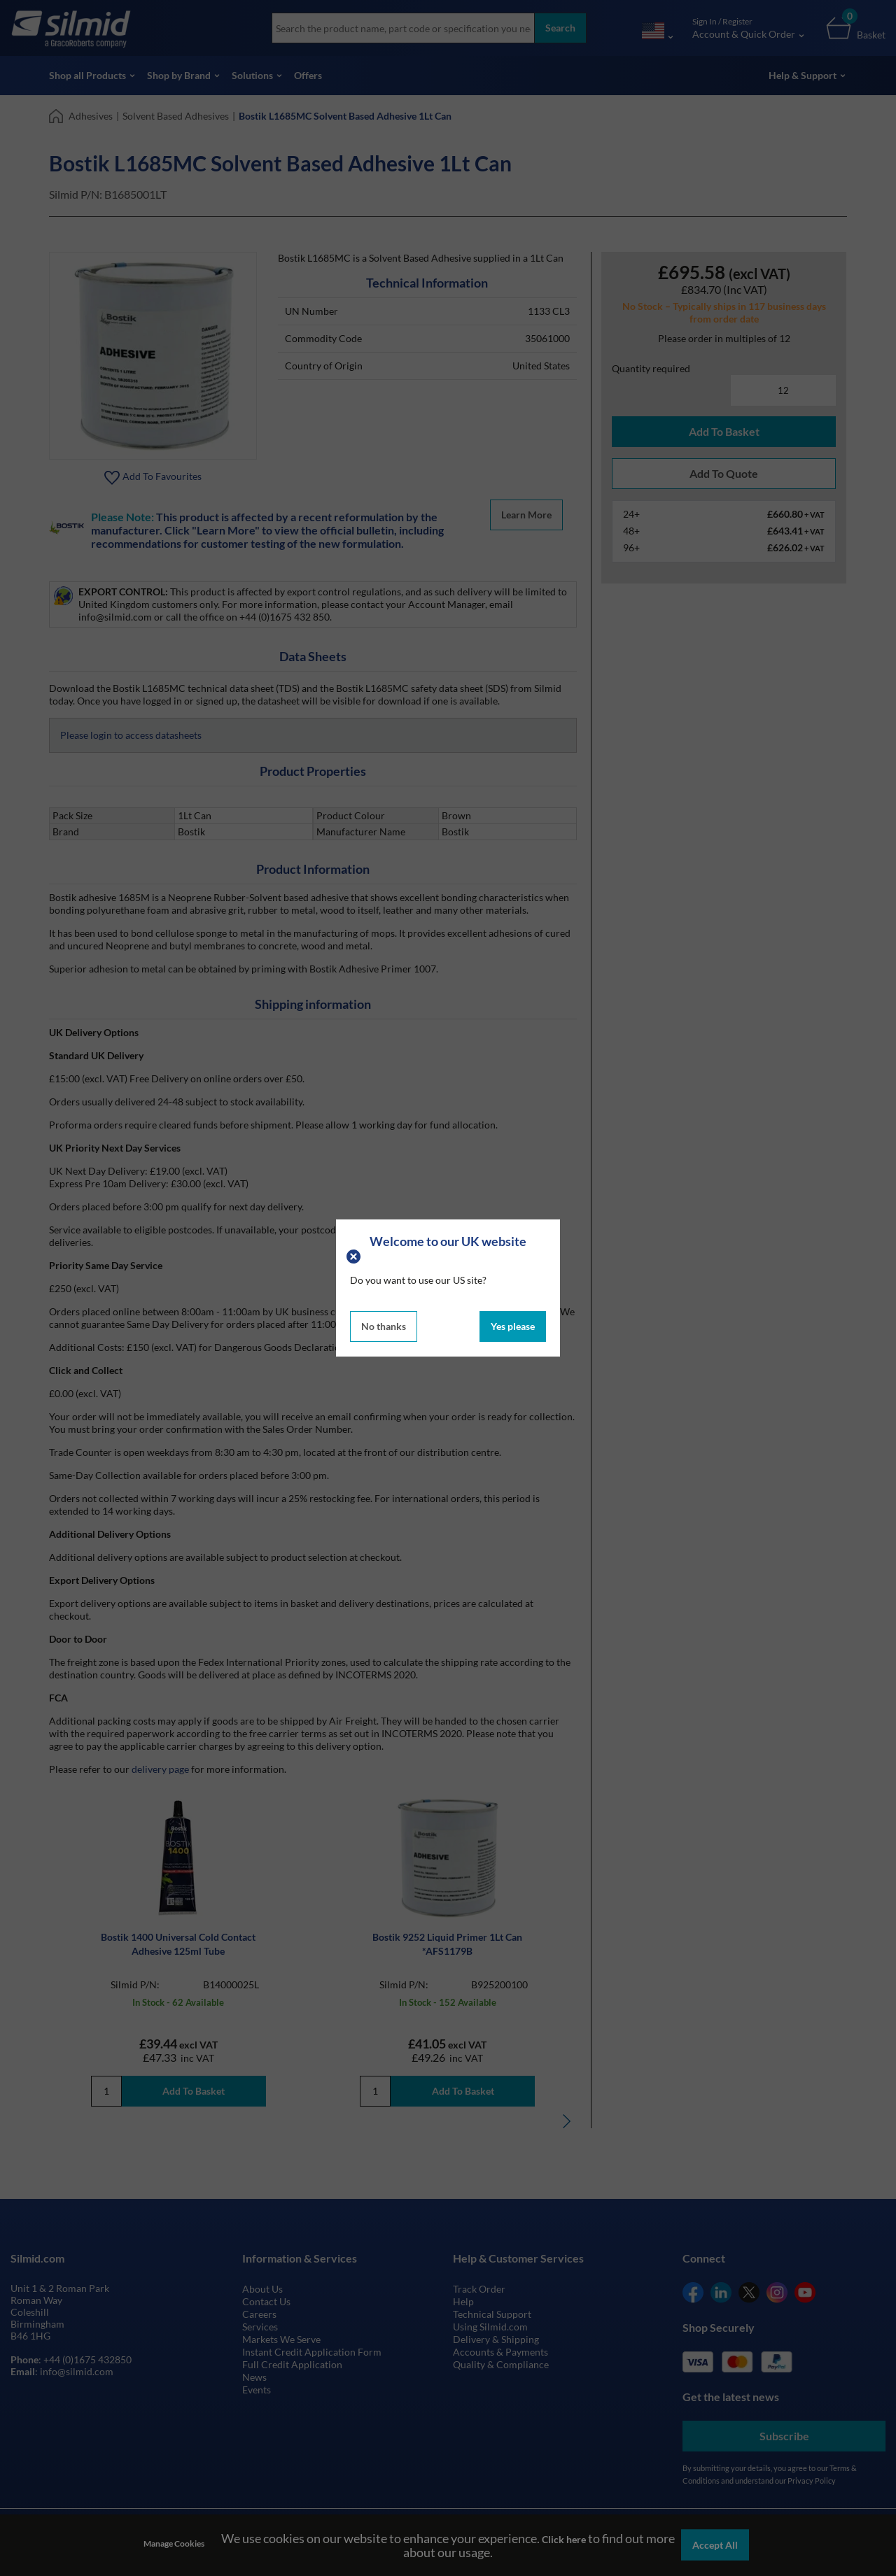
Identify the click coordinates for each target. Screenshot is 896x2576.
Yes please (513, 1326)
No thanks (383, 1326)
